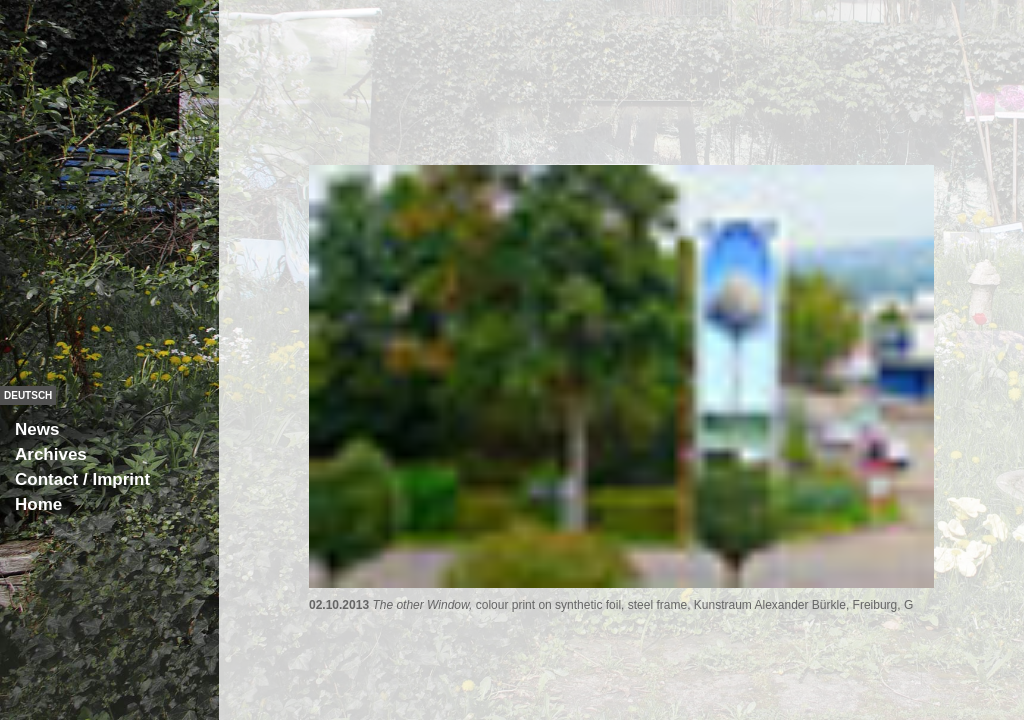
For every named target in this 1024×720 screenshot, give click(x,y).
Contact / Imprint (82, 479)
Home (38, 504)
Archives (51, 454)
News (37, 429)
